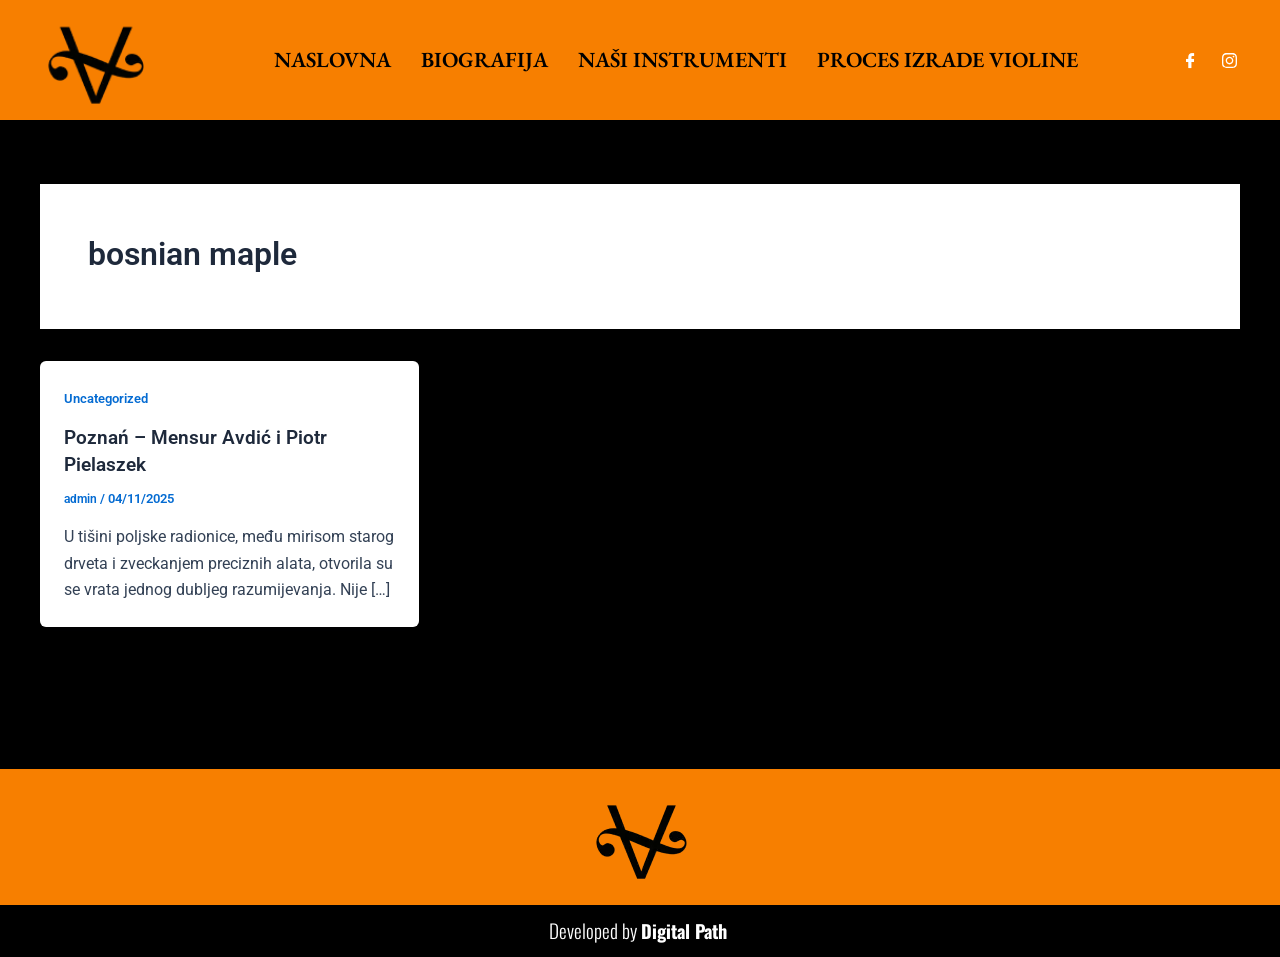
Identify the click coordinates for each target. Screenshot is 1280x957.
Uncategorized (110, 398)
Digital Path (686, 930)
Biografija (477, 60)
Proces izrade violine (958, 60)
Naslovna (319, 60)
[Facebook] (1190, 60)
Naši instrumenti (682, 60)
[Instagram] (1229, 60)
